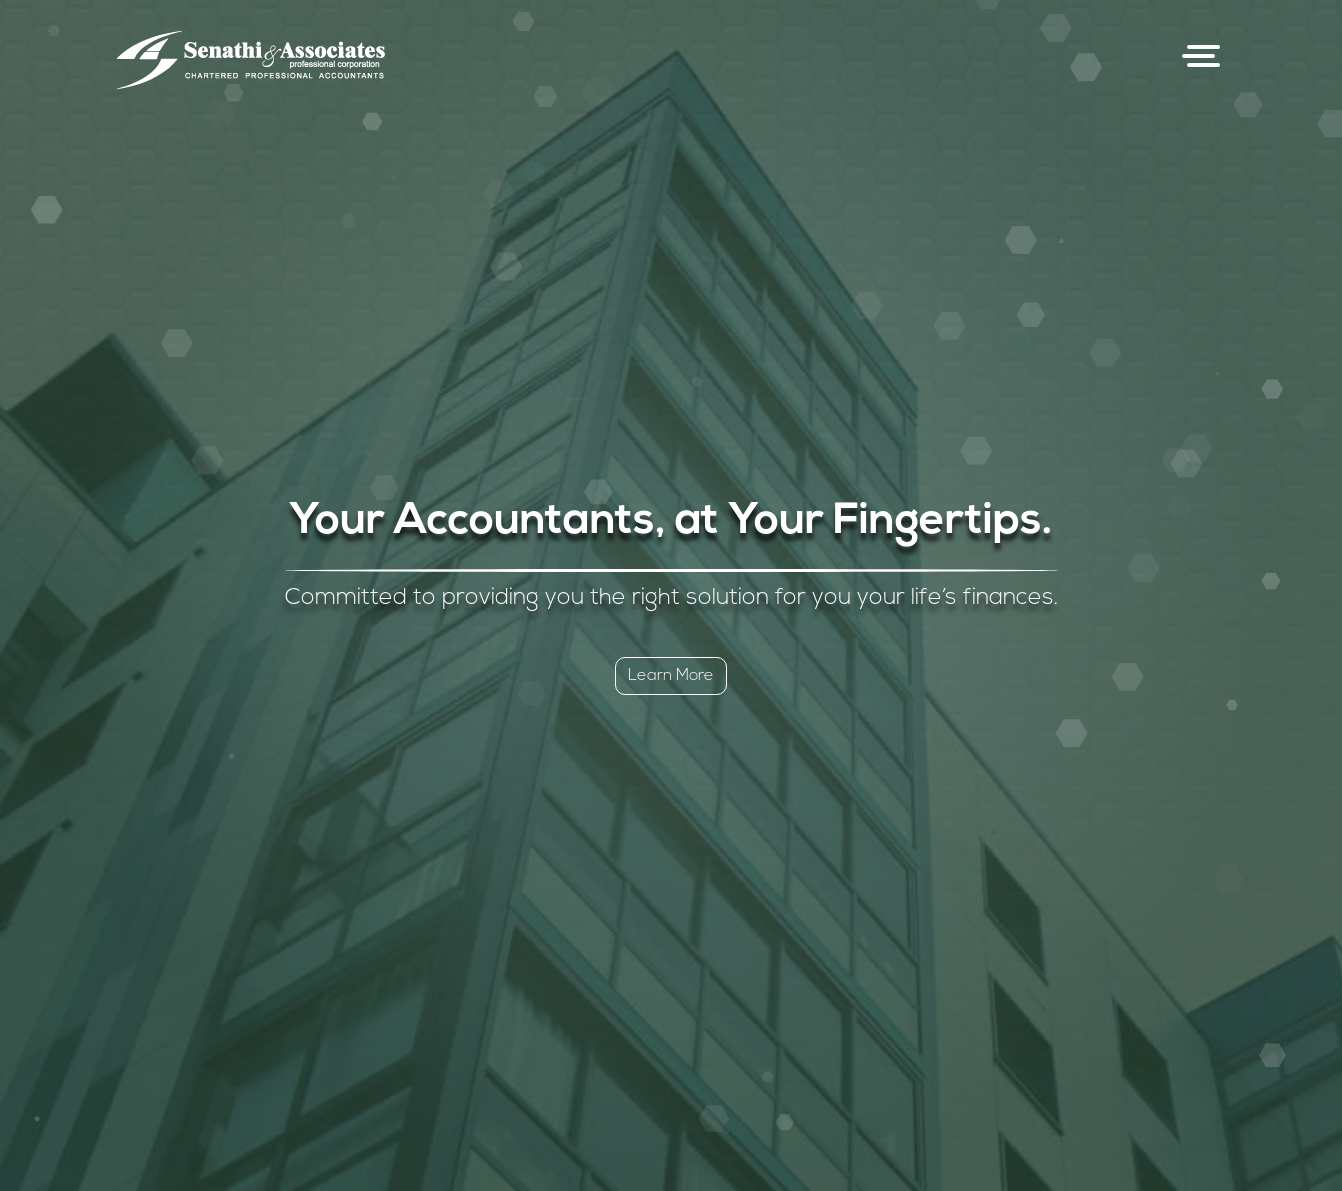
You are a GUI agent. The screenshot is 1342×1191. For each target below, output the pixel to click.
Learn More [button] (671, 676)
